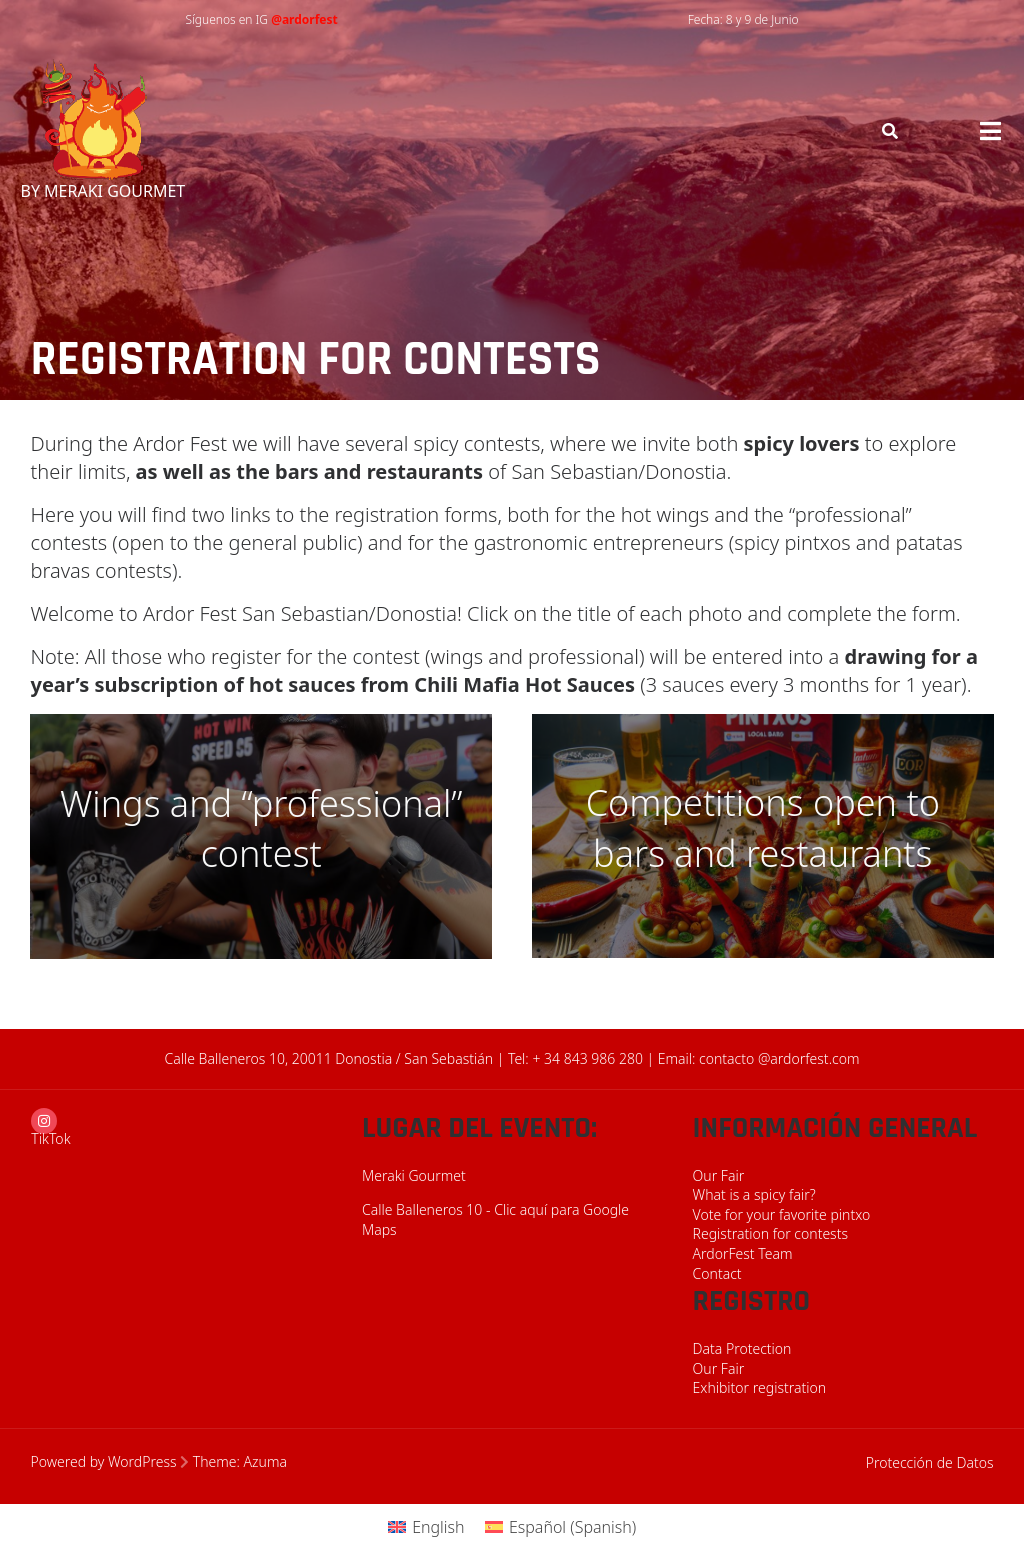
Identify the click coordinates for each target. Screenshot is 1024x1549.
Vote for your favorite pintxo (782, 1214)
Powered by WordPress (103, 1461)
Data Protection (742, 1348)
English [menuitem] (438, 1527)
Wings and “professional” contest (261, 828)
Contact (717, 1273)
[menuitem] (426, 1526)
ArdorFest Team (743, 1253)
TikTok (50, 1138)
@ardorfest (304, 19)
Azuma (265, 1461)
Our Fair (719, 1175)
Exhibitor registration (759, 1387)
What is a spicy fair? (754, 1194)
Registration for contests (770, 1233)
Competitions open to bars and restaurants (763, 827)
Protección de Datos (930, 1462)
